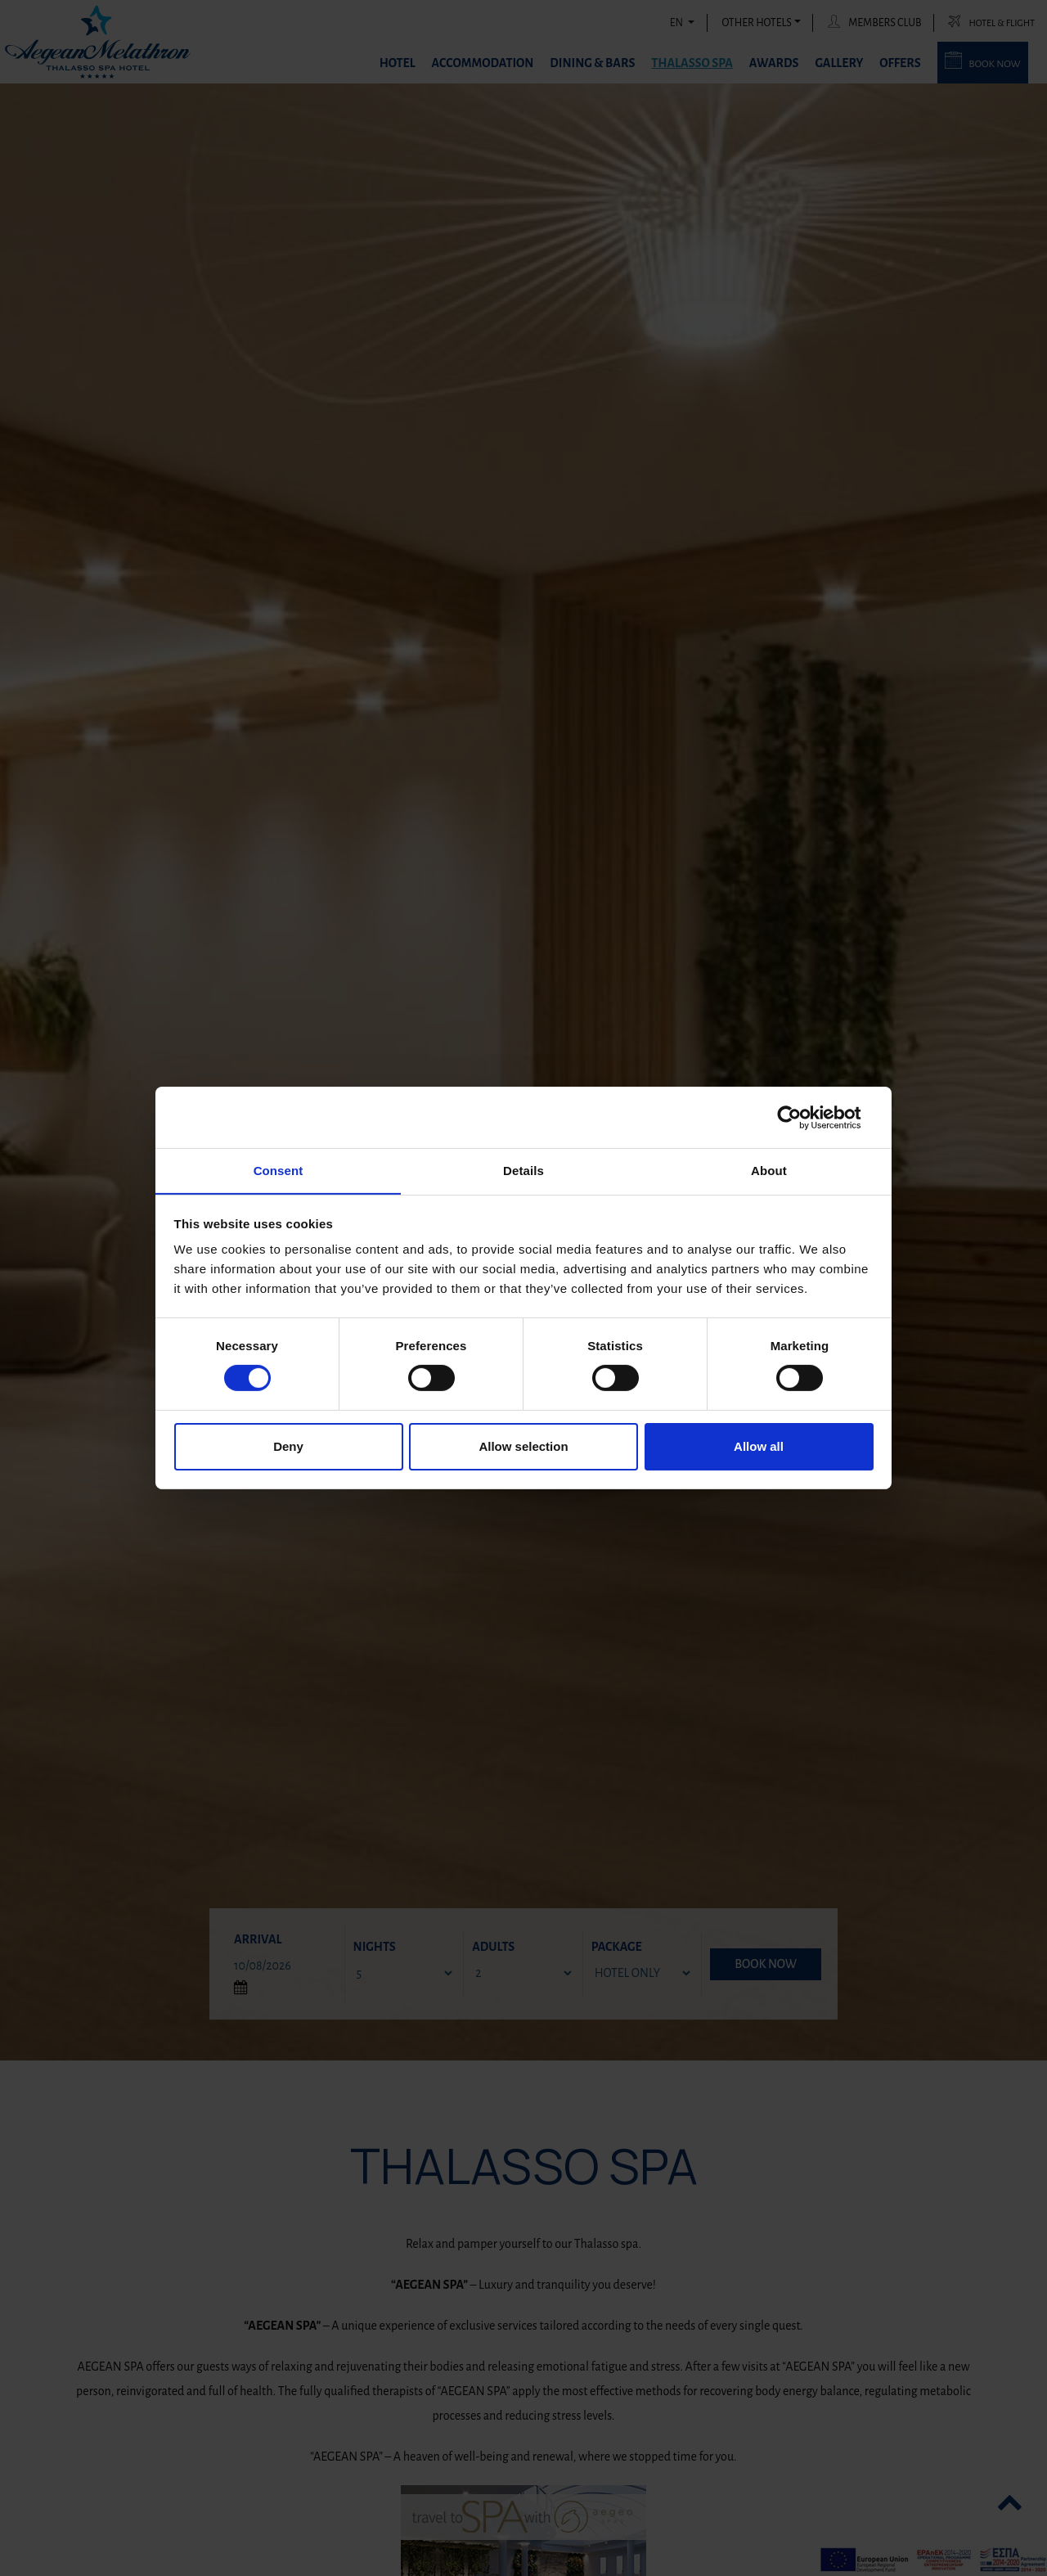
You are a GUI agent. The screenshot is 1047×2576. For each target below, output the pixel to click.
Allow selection (523, 1446)
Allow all (759, 1446)
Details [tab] (523, 1170)
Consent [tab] (278, 1170)
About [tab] (769, 1170)
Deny (288, 1446)
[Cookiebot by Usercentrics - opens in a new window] (802, 1117)
